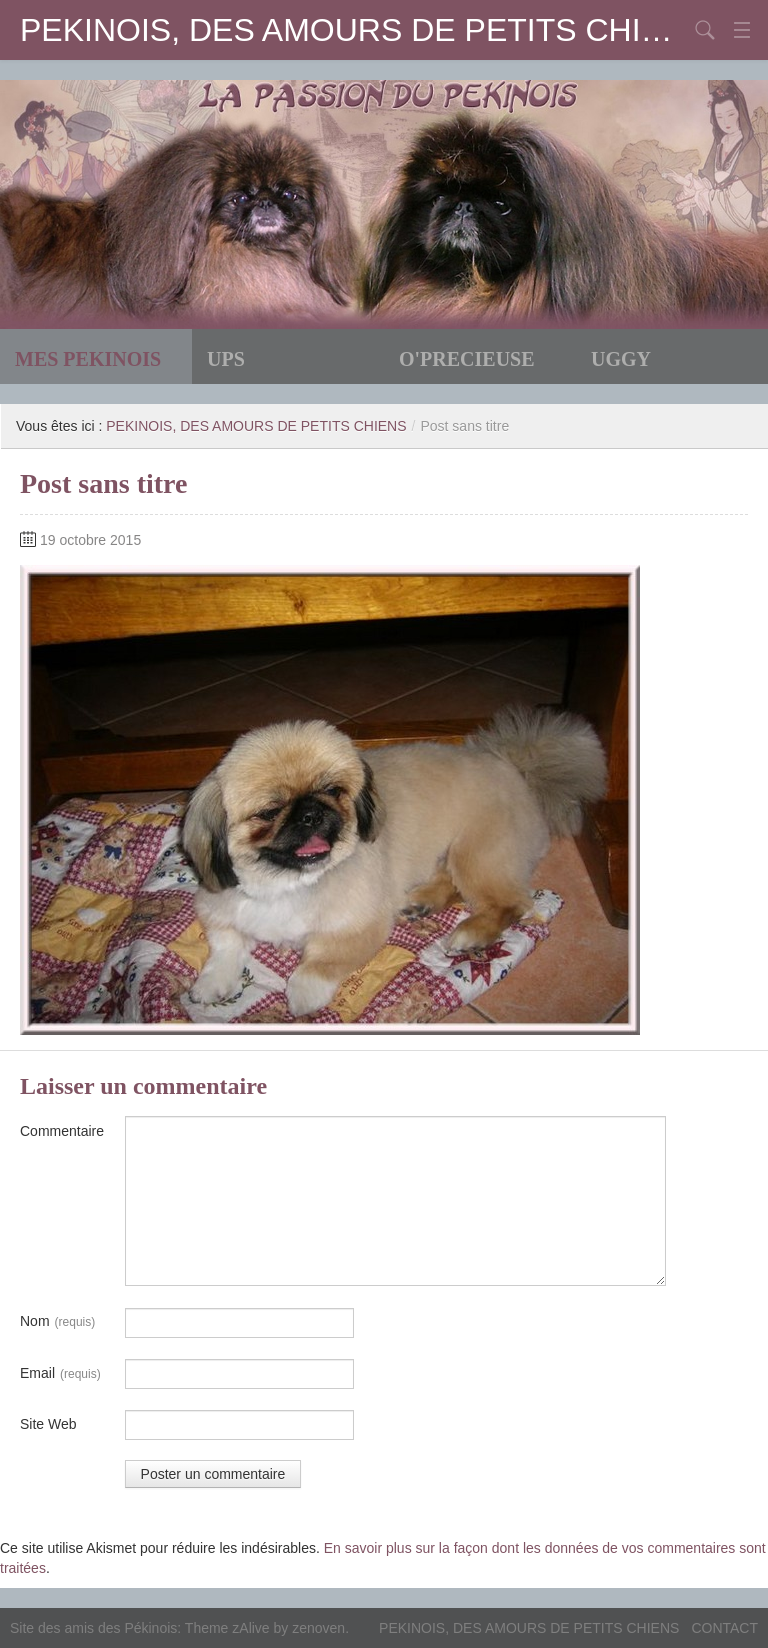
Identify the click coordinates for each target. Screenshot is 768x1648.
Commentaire (62, 1131)
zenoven (318, 1628)
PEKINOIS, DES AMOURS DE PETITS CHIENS (354, 30)
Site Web (48, 1424)
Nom (57, 1322)
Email (60, 1374)
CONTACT (724, 1628)
